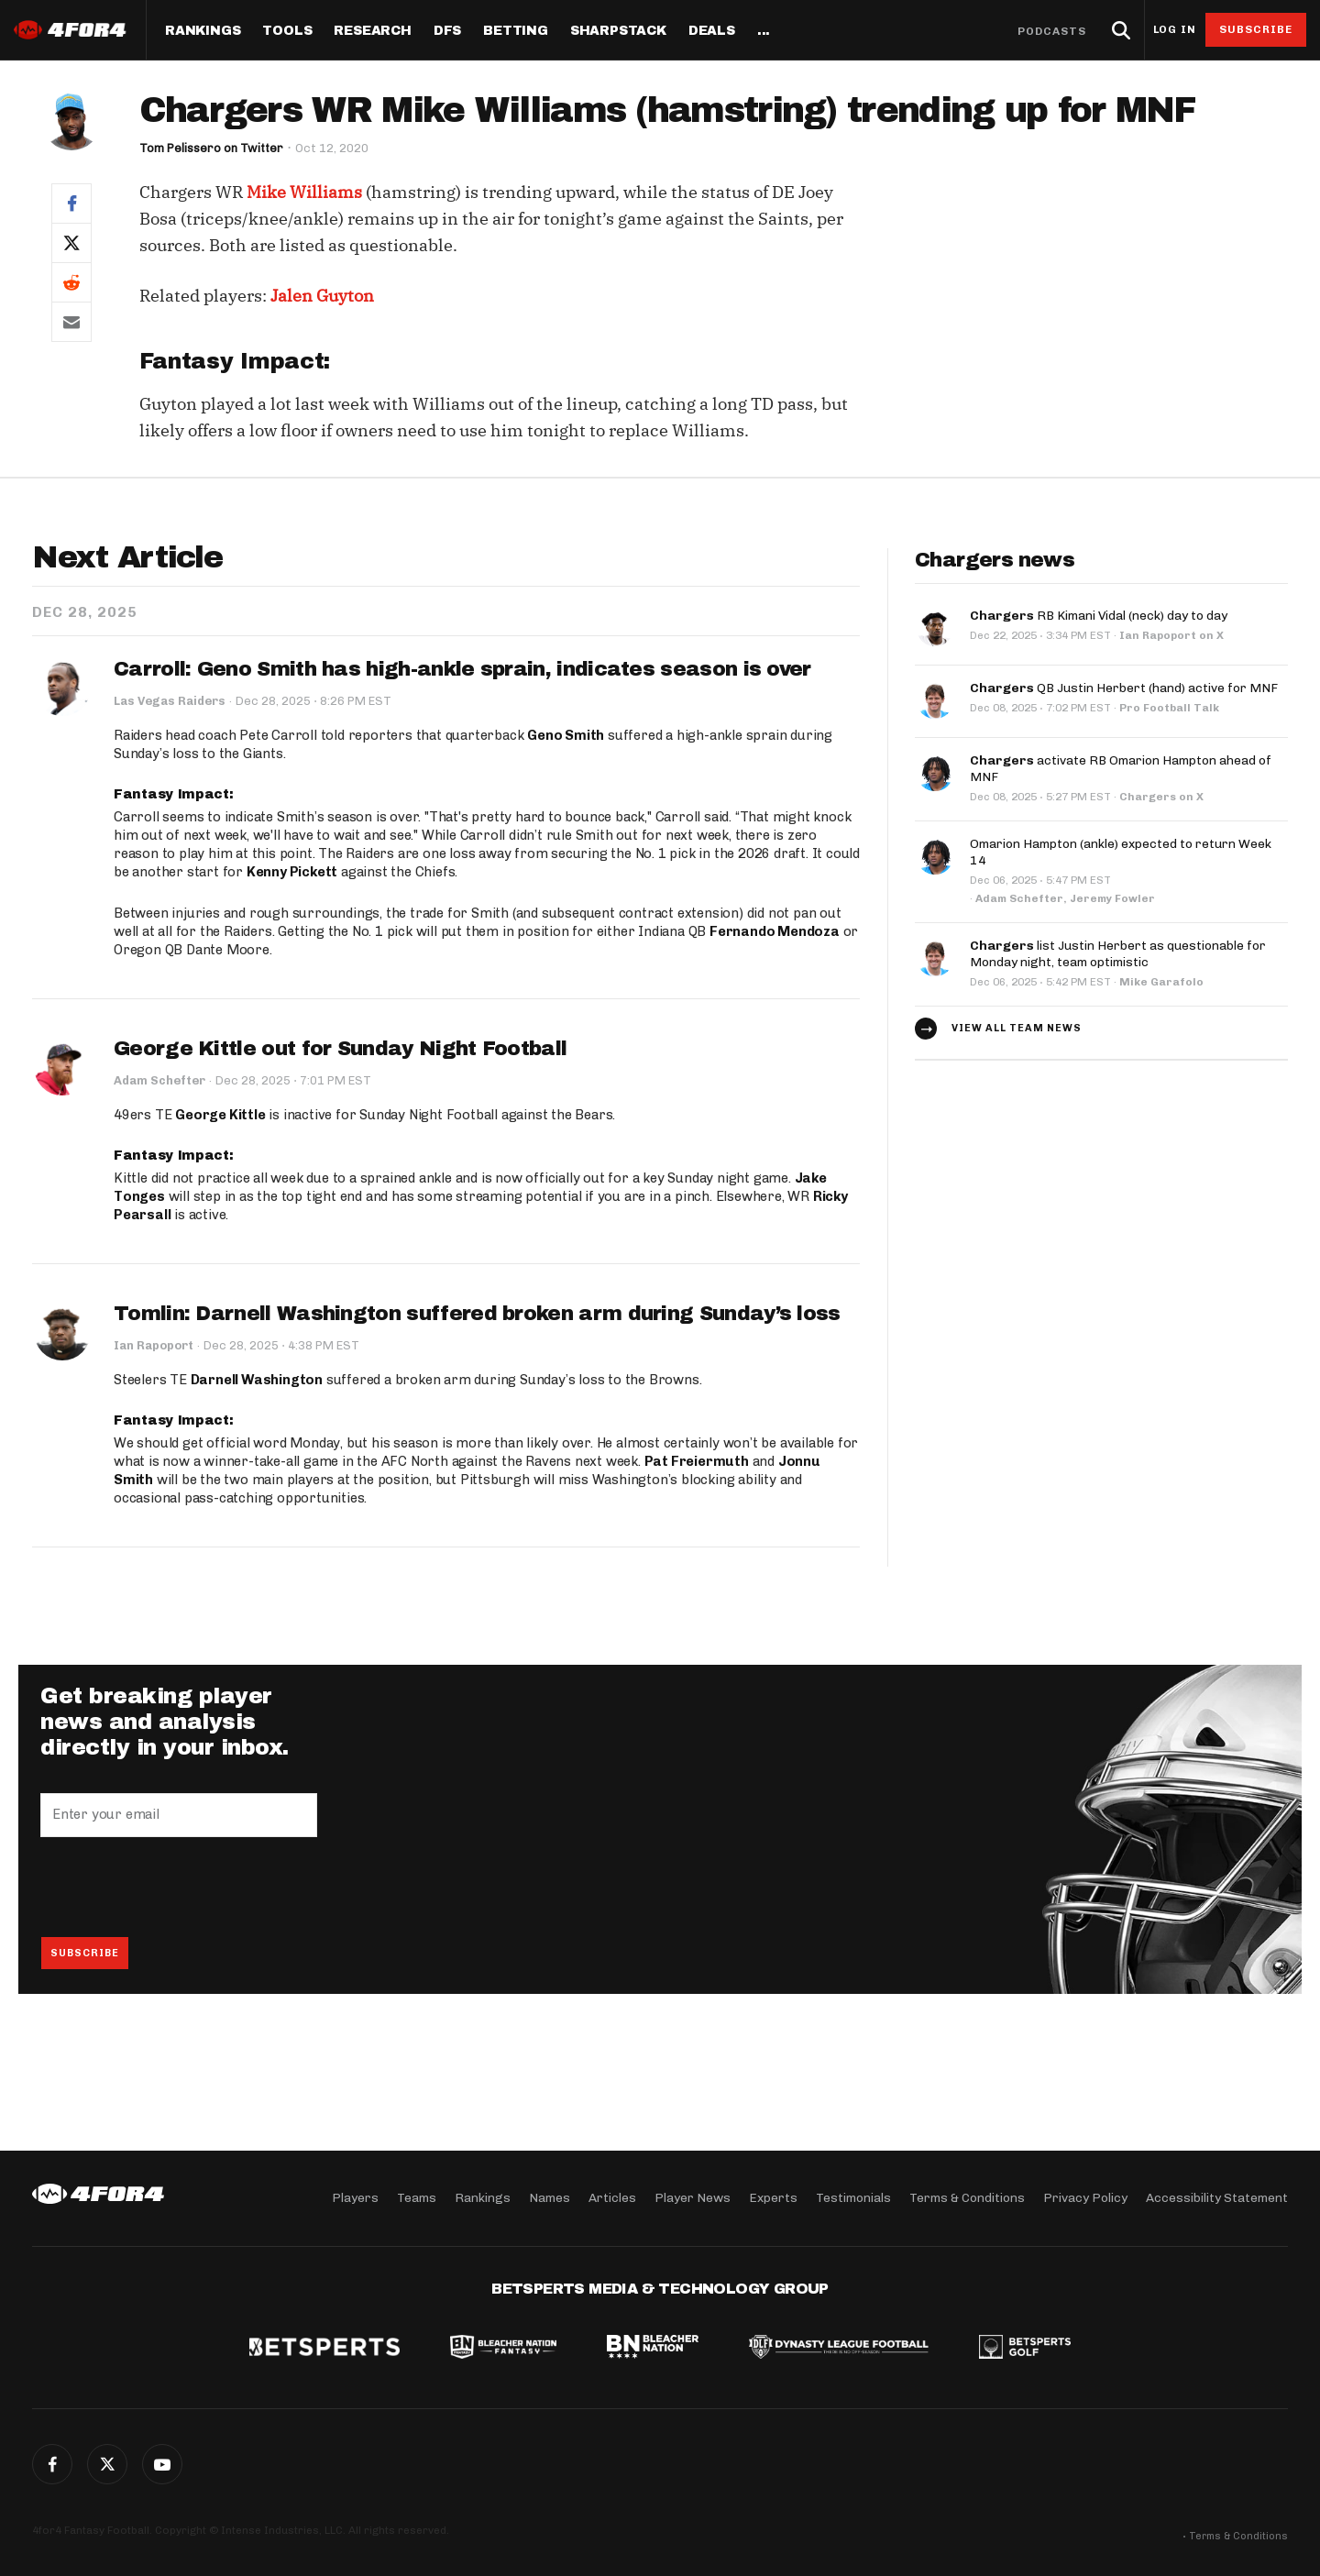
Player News (692, 2198)
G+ (162, 2464)
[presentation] (179, 1887)
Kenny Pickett (292, 872)
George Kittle (220, 1115)
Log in (1174, 30)
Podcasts (1052, 31)
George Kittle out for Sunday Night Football (340, 1049)
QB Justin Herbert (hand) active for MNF (1124, 688)
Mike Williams (304, 192)
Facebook (52, 2464)
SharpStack (618, 31)
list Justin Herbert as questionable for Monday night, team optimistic (1118, 954)
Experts (773, 2198)
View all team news (1017, 1028)
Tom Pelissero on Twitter (212, 148)
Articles (612, 2198)
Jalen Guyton (322, 295)
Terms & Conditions (967, 2198)
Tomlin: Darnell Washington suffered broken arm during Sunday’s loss (477, 1314)
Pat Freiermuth (696, 1462)
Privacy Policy (1085, 2198)
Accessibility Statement (1217, 2198)
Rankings (202, 31)
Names (549, 2198)
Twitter (107, 2464)
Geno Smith (565, 736)
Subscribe (1256, 29)
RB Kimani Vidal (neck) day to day (1098, 615)
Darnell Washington (257, 1380)
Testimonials (853, 2198)
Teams (416, 2198)
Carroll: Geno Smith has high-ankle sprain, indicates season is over (462, 669)
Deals (711, 31)
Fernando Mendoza (775, 931)
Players (355, 2198)
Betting (515, 31)
